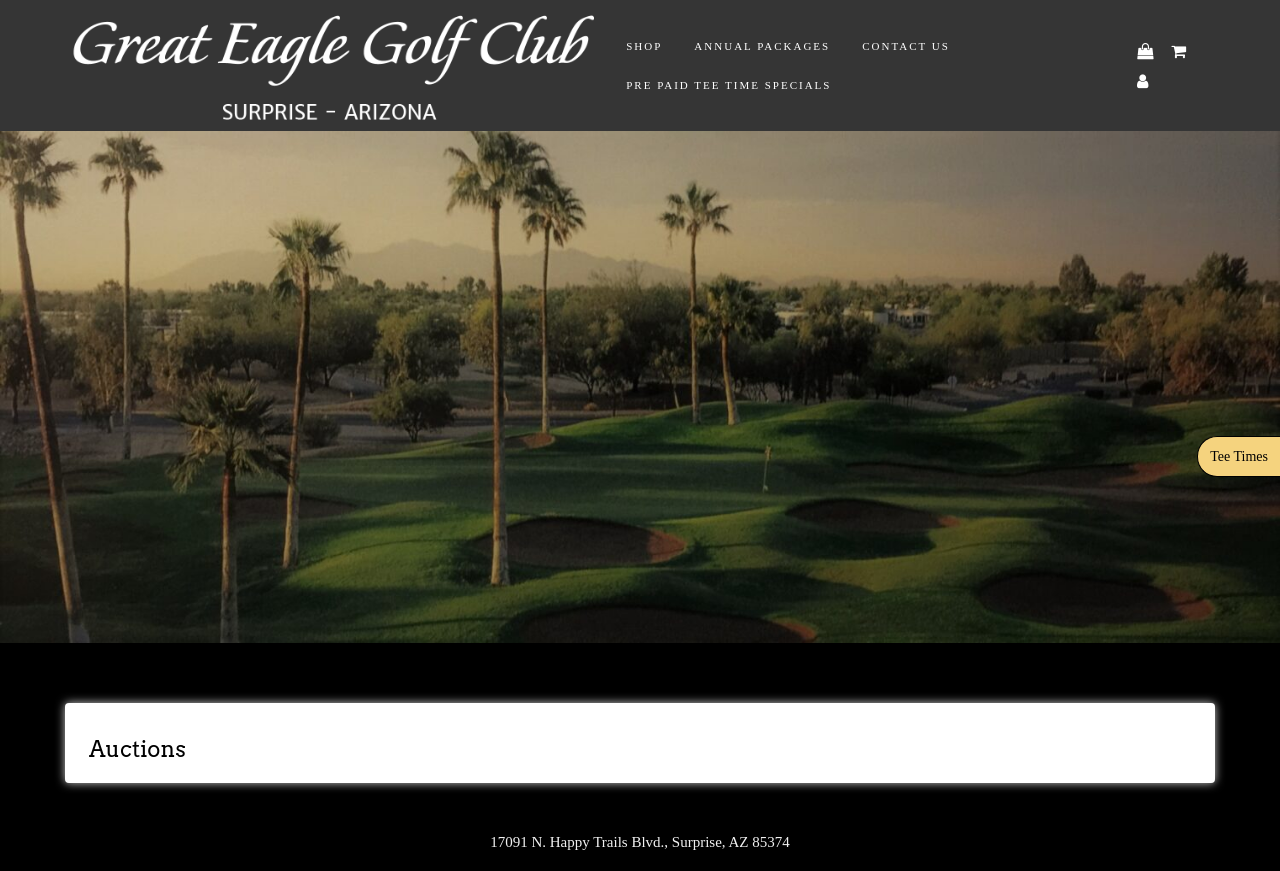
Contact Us (906, 46)
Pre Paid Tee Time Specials (728, 85)
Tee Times (1239, 456)
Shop (644, 46)
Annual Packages (762, 46)
